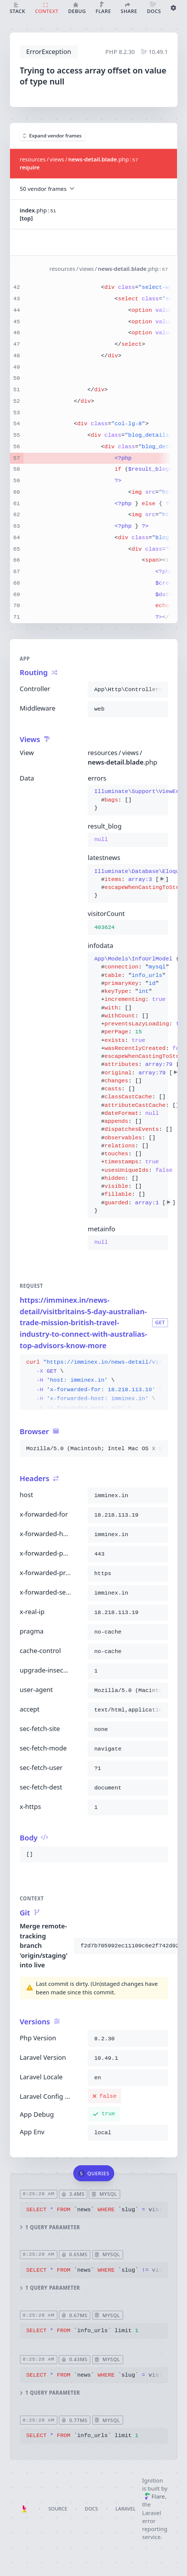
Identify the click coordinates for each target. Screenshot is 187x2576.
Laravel (126, 2509)
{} (128, 800)
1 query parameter (49, 2227)
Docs (91, 2509)
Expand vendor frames (52, 135)
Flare (155, 2496)
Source (57, 2509)
